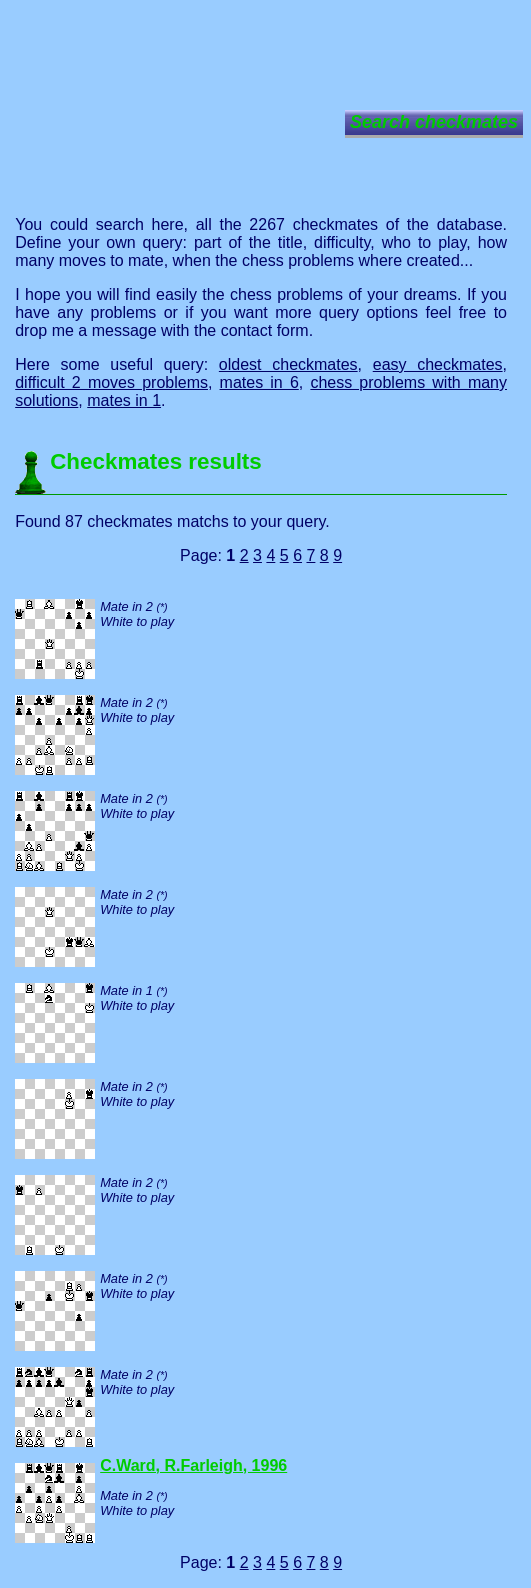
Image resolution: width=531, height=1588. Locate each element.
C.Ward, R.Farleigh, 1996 (193, 1465)
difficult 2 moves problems (111, 382)
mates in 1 (124, 400)
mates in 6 (259, 382)
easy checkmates (438, 364)
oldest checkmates (288, 364)
